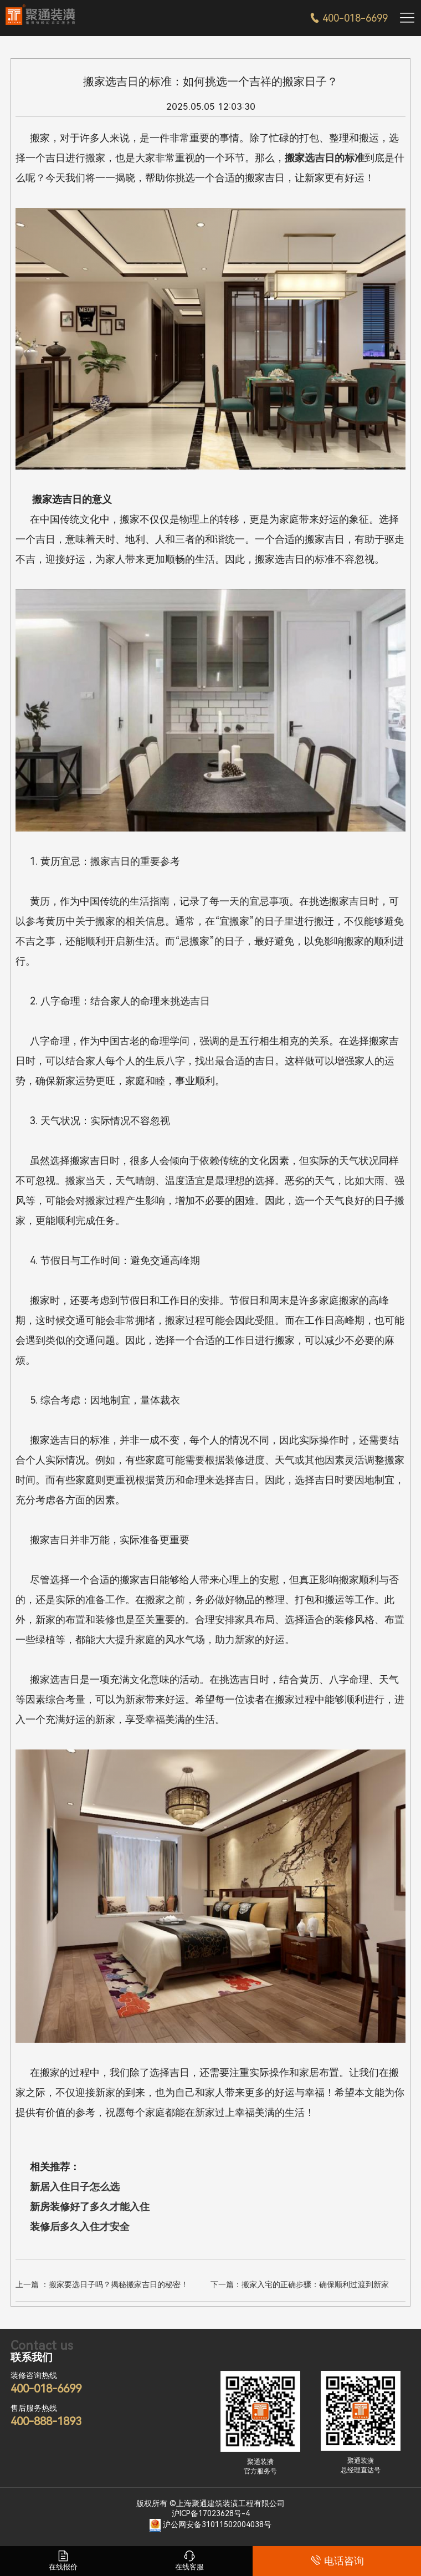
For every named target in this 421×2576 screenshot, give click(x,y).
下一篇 (299, 2284)
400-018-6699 (349, 18)
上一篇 (102, 2284)
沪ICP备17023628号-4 (211, 2513)
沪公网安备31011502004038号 (217, 2524)
